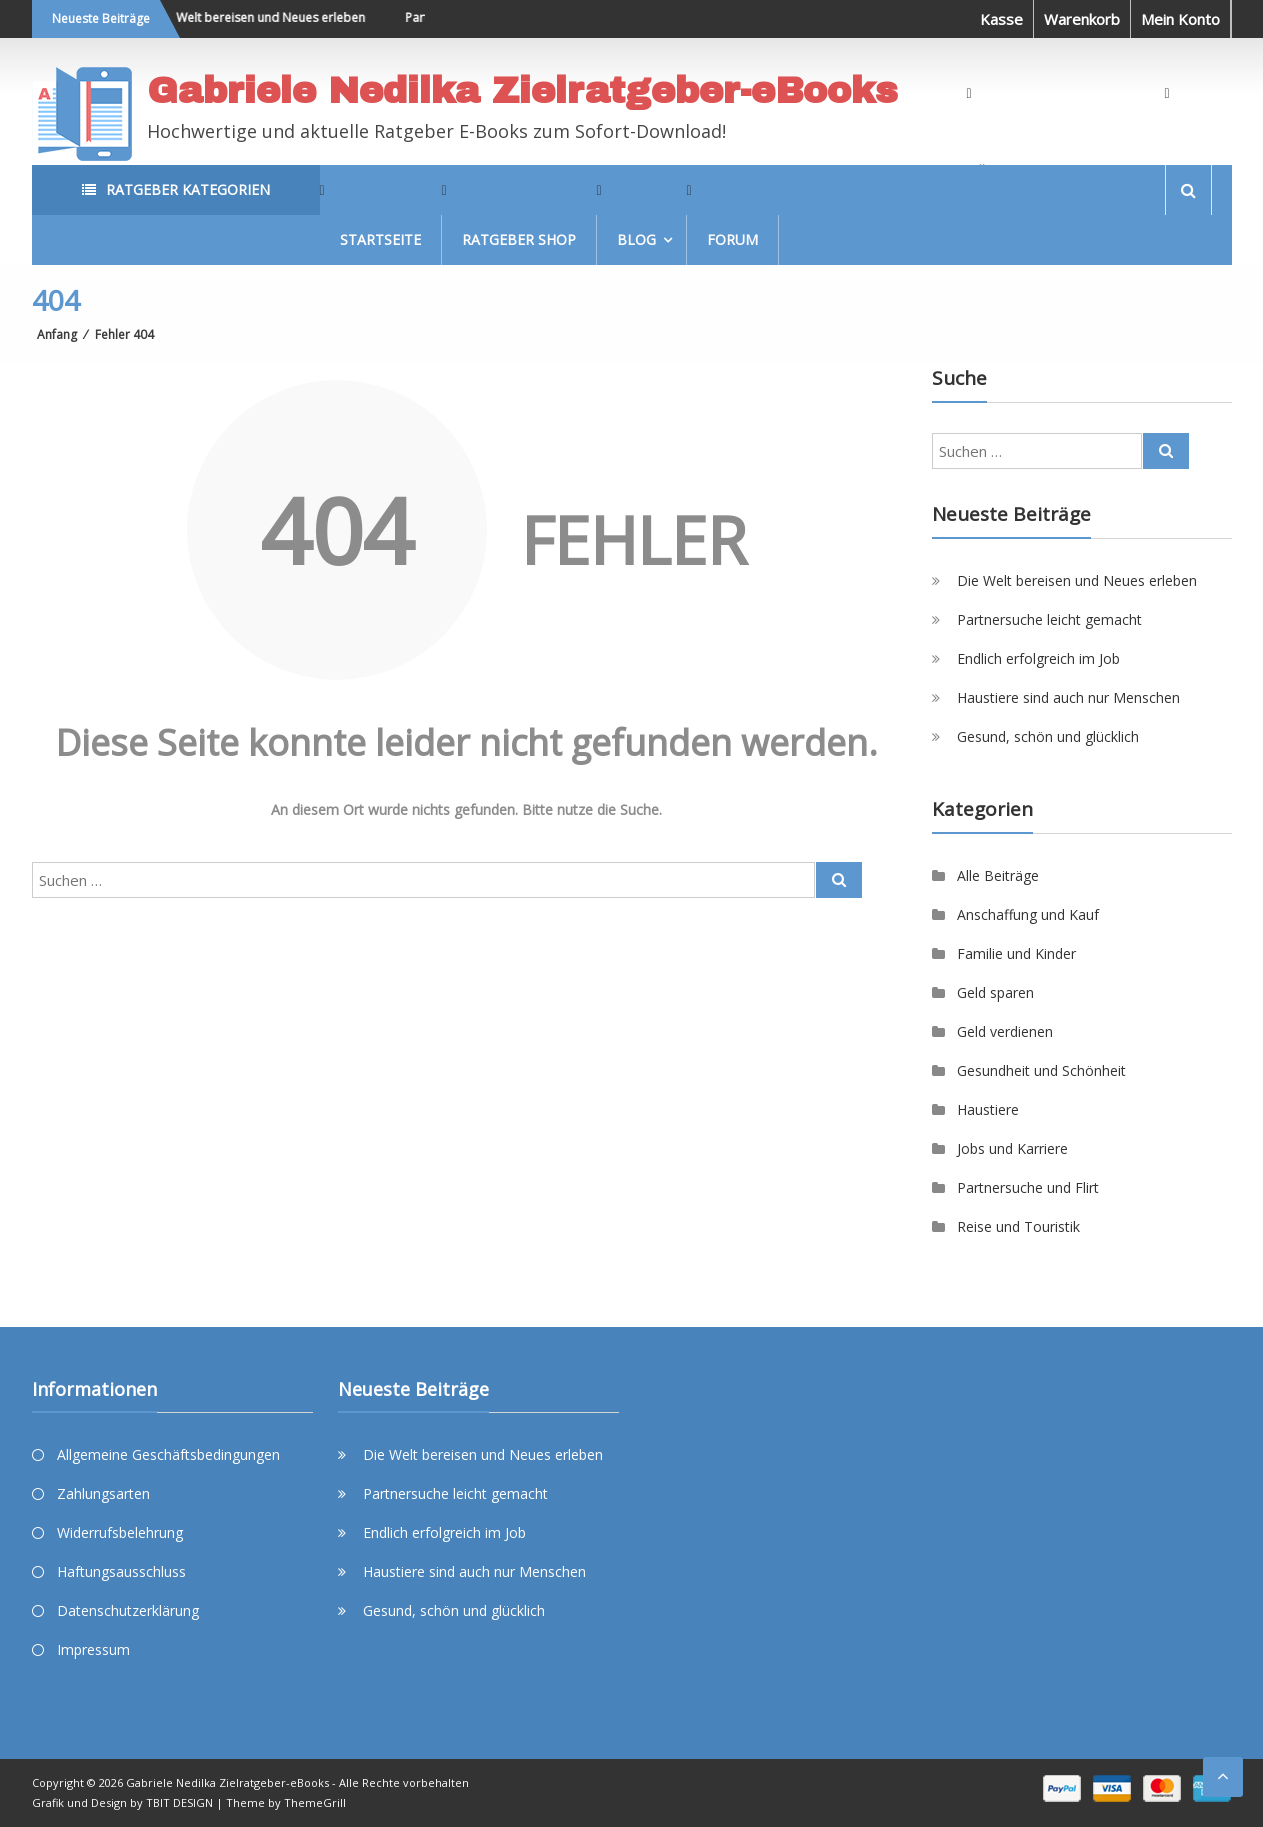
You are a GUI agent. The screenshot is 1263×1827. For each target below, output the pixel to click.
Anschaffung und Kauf (1028, 914)
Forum (732, 239)
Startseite (380, 239)
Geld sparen (995, 992)
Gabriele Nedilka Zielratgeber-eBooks (522, 91)
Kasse (1001, 19)
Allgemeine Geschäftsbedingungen (168, 1454)
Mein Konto (1180, 19)
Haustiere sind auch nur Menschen (1068, 697)
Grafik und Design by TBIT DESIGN (122, 1802)
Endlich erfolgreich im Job (1038, 658)
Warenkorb (1082, 19)
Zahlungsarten (103, 1493)
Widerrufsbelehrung (120, 1532)
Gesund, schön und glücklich (1048, 736)
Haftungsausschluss (121, 1571)
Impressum (93, 1649)
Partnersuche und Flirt (1028, 1187)
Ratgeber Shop (519, 239)
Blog (636, 239)
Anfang (57, 334)
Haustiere (988, 1109)
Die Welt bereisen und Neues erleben (267, 17)
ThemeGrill (315, 1802)
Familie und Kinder (1016, 953)
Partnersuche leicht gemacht (1049, 619)
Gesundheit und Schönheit (1041, 1070)
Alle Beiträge (998, 875)
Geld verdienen (1005, 1031)
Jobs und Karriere (1012, 1148)
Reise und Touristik (1018, 1226)
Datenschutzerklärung (128, 1610)
